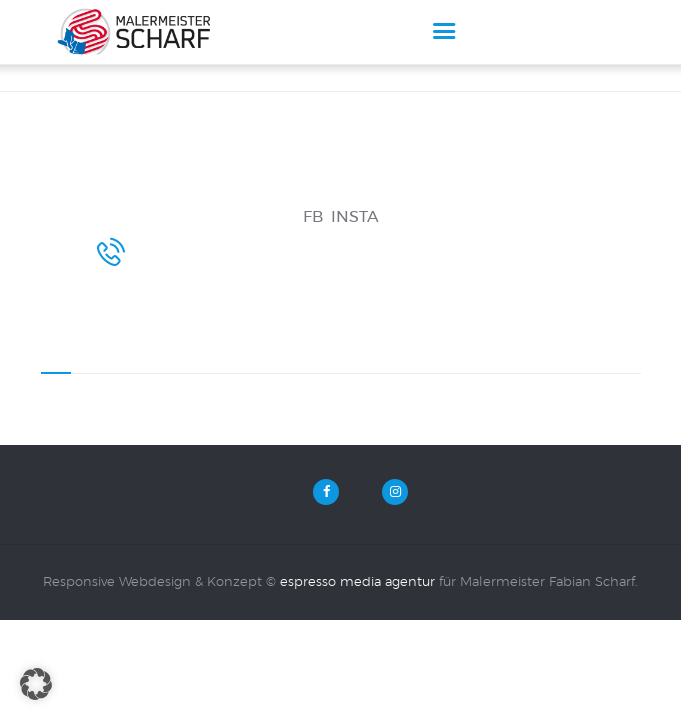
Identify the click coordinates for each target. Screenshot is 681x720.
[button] (36, 684)
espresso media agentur (357, 617)
